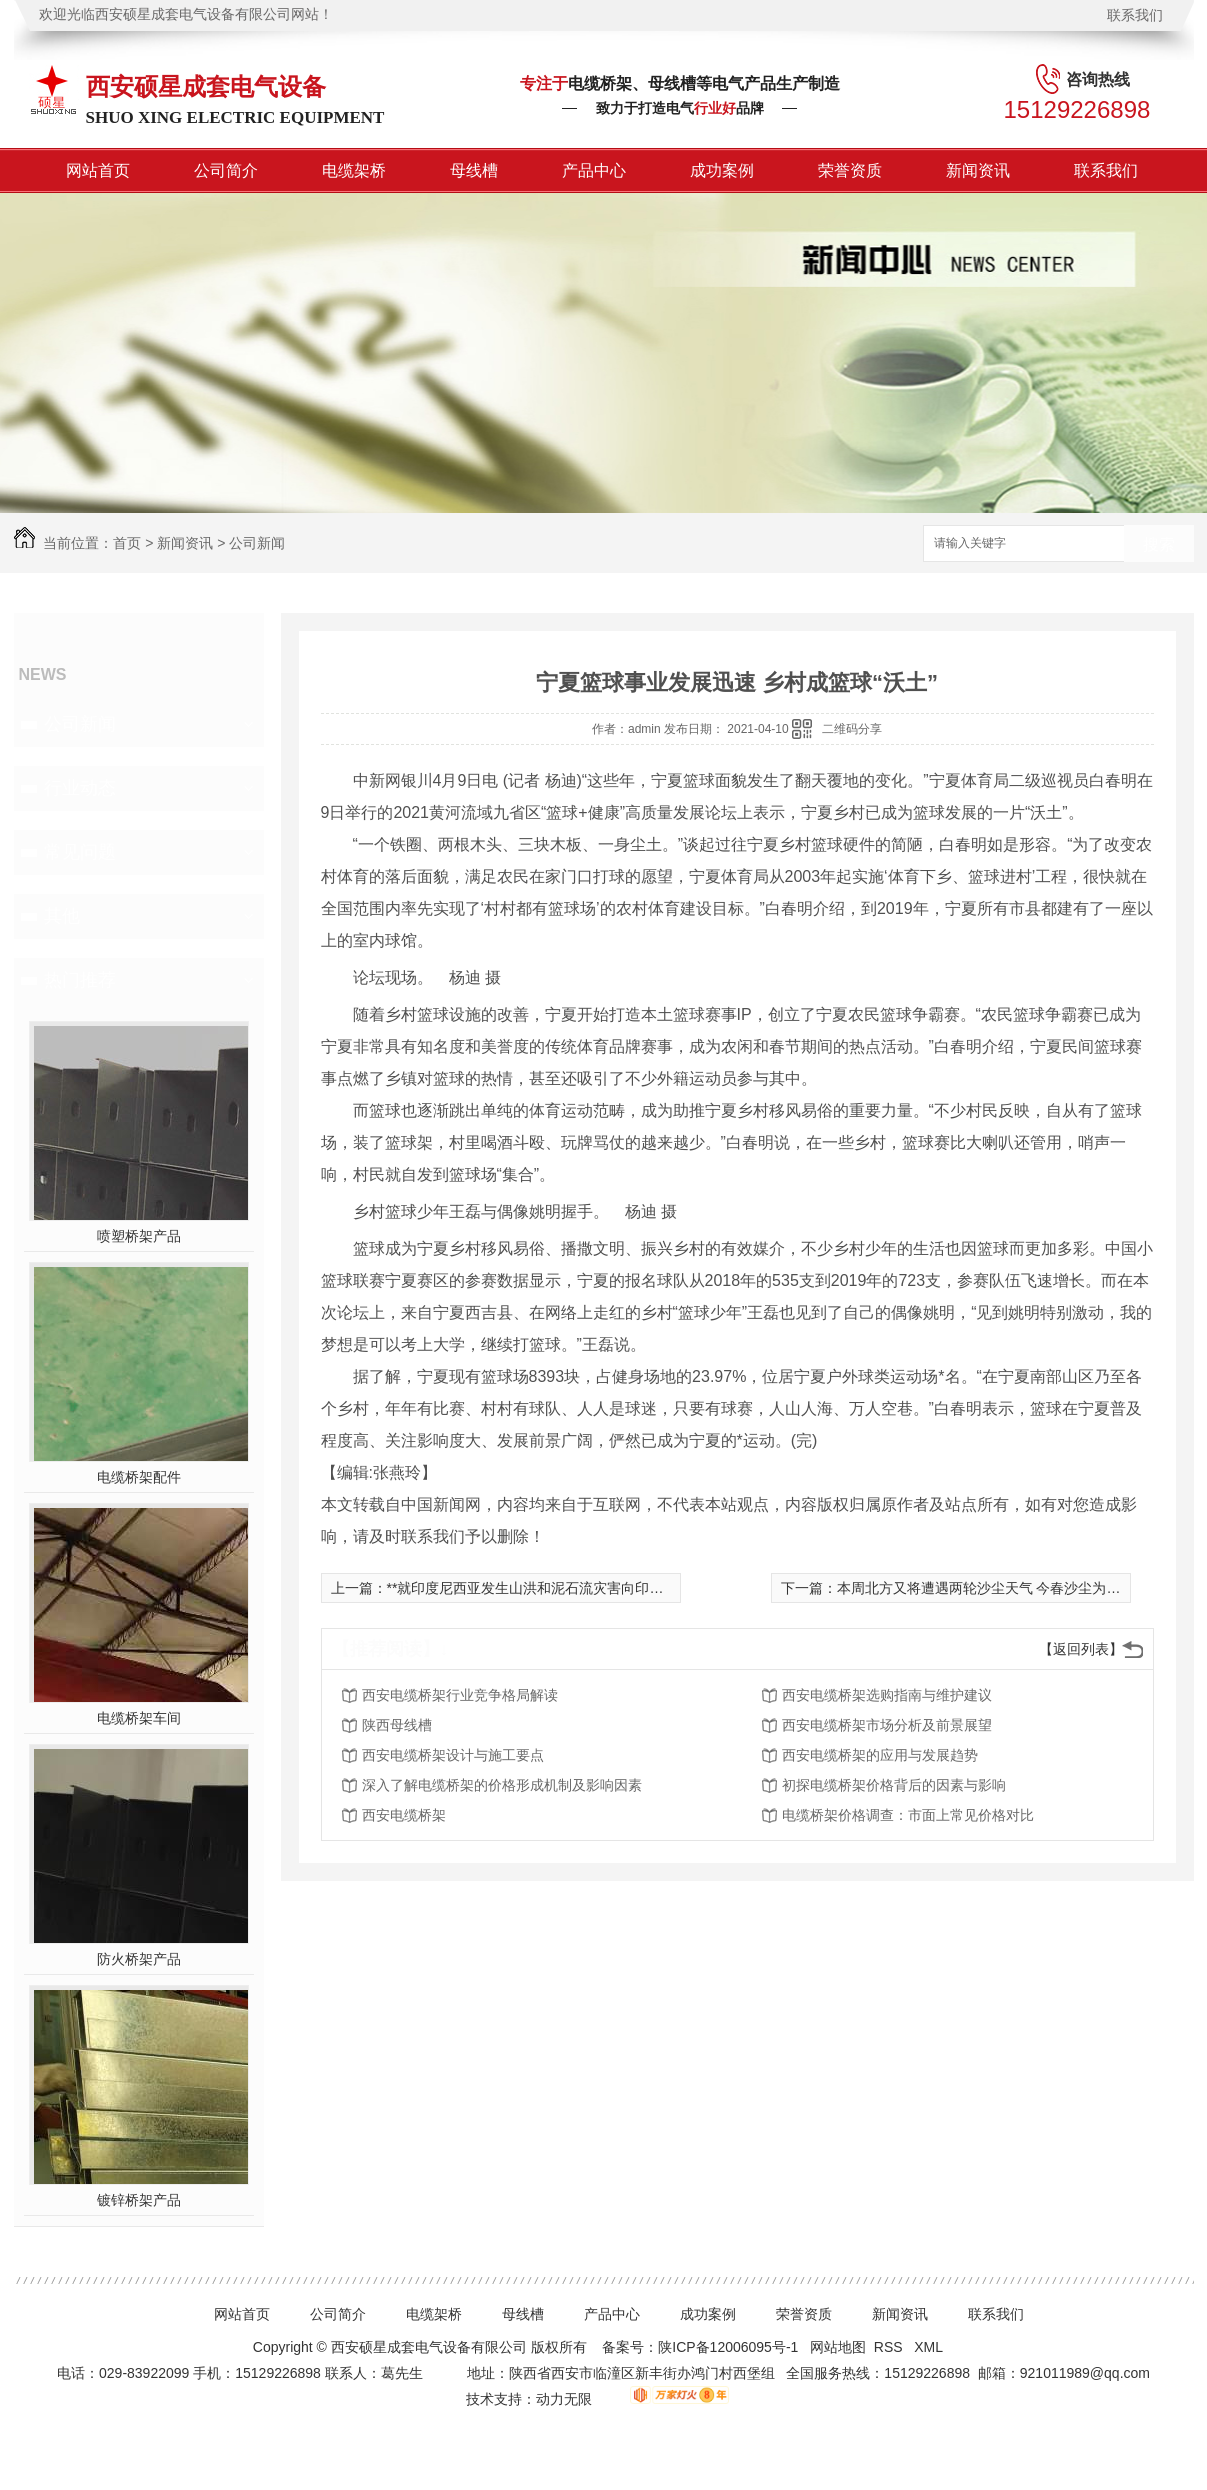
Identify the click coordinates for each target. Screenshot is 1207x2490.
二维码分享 (852, 729)
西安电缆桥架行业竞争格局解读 (460, 1695)
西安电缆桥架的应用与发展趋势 (880, 1755)
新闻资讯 (978, 170)
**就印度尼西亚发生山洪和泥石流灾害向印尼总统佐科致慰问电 (581, 1588)
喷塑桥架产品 (139, 1236)
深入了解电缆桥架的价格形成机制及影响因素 (502, 1785)
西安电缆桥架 (404, 1815)
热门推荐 (80, 980)
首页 (127, 543)
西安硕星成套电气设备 (206, 86)
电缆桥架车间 (139, 1718)
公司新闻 (257, 543)
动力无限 (564, 2399)
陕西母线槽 (397, 1725)
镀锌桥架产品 (139, 2200)
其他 (62, 916)
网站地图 (838, 2347)
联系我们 (1135, 15)
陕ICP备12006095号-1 (728, 2347)
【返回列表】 (1081, 1649)
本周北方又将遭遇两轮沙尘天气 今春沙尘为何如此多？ (1007, 1588)
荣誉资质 (850, 170)
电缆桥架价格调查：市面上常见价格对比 (908, 1815)
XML (930, 2347)
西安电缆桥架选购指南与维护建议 (887, 1695)
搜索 (1159, 544)
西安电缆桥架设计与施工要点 (453, 1755)
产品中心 (594, 170)
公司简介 (226, 170)
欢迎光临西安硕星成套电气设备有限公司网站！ (186, 14)
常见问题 (80, 852)
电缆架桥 (354, 170)
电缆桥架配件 (139, 1477)
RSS (890, 2347)
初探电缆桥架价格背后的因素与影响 (894, 1785)
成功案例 (722, 170)
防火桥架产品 (139, 1959)
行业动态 (80, 788)
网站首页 (98, 170)
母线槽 (474, 170)
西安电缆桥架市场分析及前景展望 (887, 1725)
